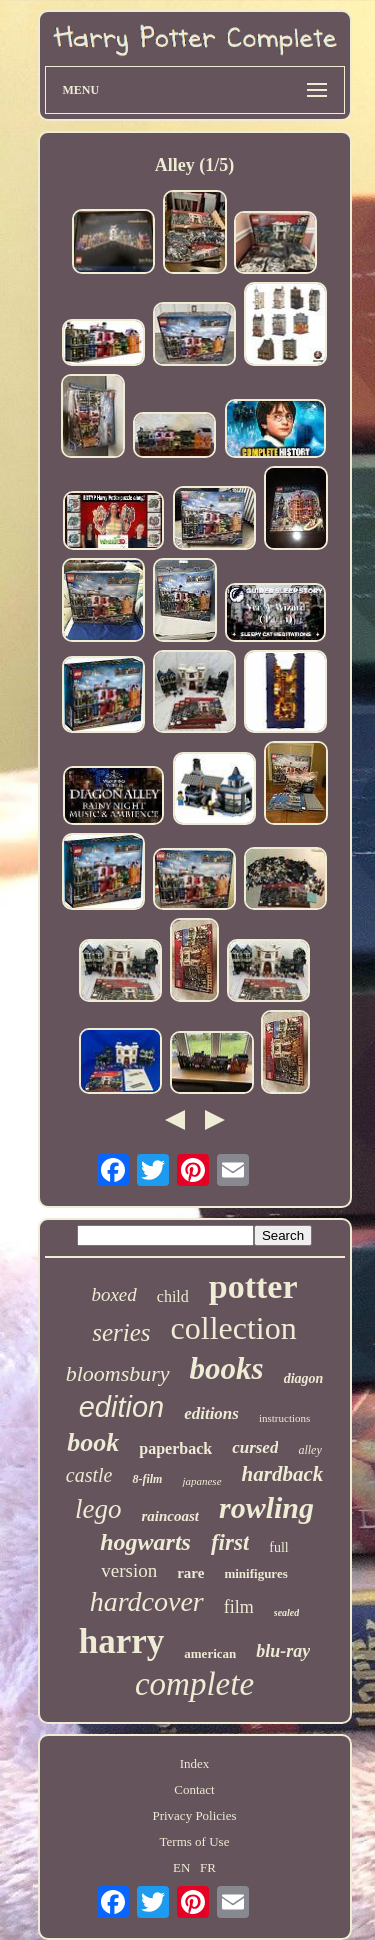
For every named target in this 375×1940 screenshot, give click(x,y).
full (278, 1547)
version (129, 1570)
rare (190, 1573)
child (173, 1296)
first (230, 1542)
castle (89, 1475)
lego (98, 1509)
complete (194, 1684)
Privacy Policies (194, 1815)
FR (208, 1867)
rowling (266, 1507)
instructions (284, 1418)
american (210, 1653)
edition (121, 1407)
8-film (147, 1479)
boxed (113, 1294)
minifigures (255, 1573)
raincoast (170, 1516)
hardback (283, 1474)
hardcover (147, 1601)
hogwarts (145, 1542)
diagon (304, 1378)
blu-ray (283, 1651)
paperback (175, 1448)
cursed (255, 1447)
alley (309, 1450)
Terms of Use (195, 1841)
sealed (287, 1612)
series (121, 1332)
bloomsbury (118, 1373)
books (227, 1368)
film (239, 1607)
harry (122, 1641)
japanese (201, 1481)
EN (181, 1867)
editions (211, 1413)
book (93, 1442)
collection (234, 1328)
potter (253, 1286)
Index (195, 1763)
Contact (194, 1789)
